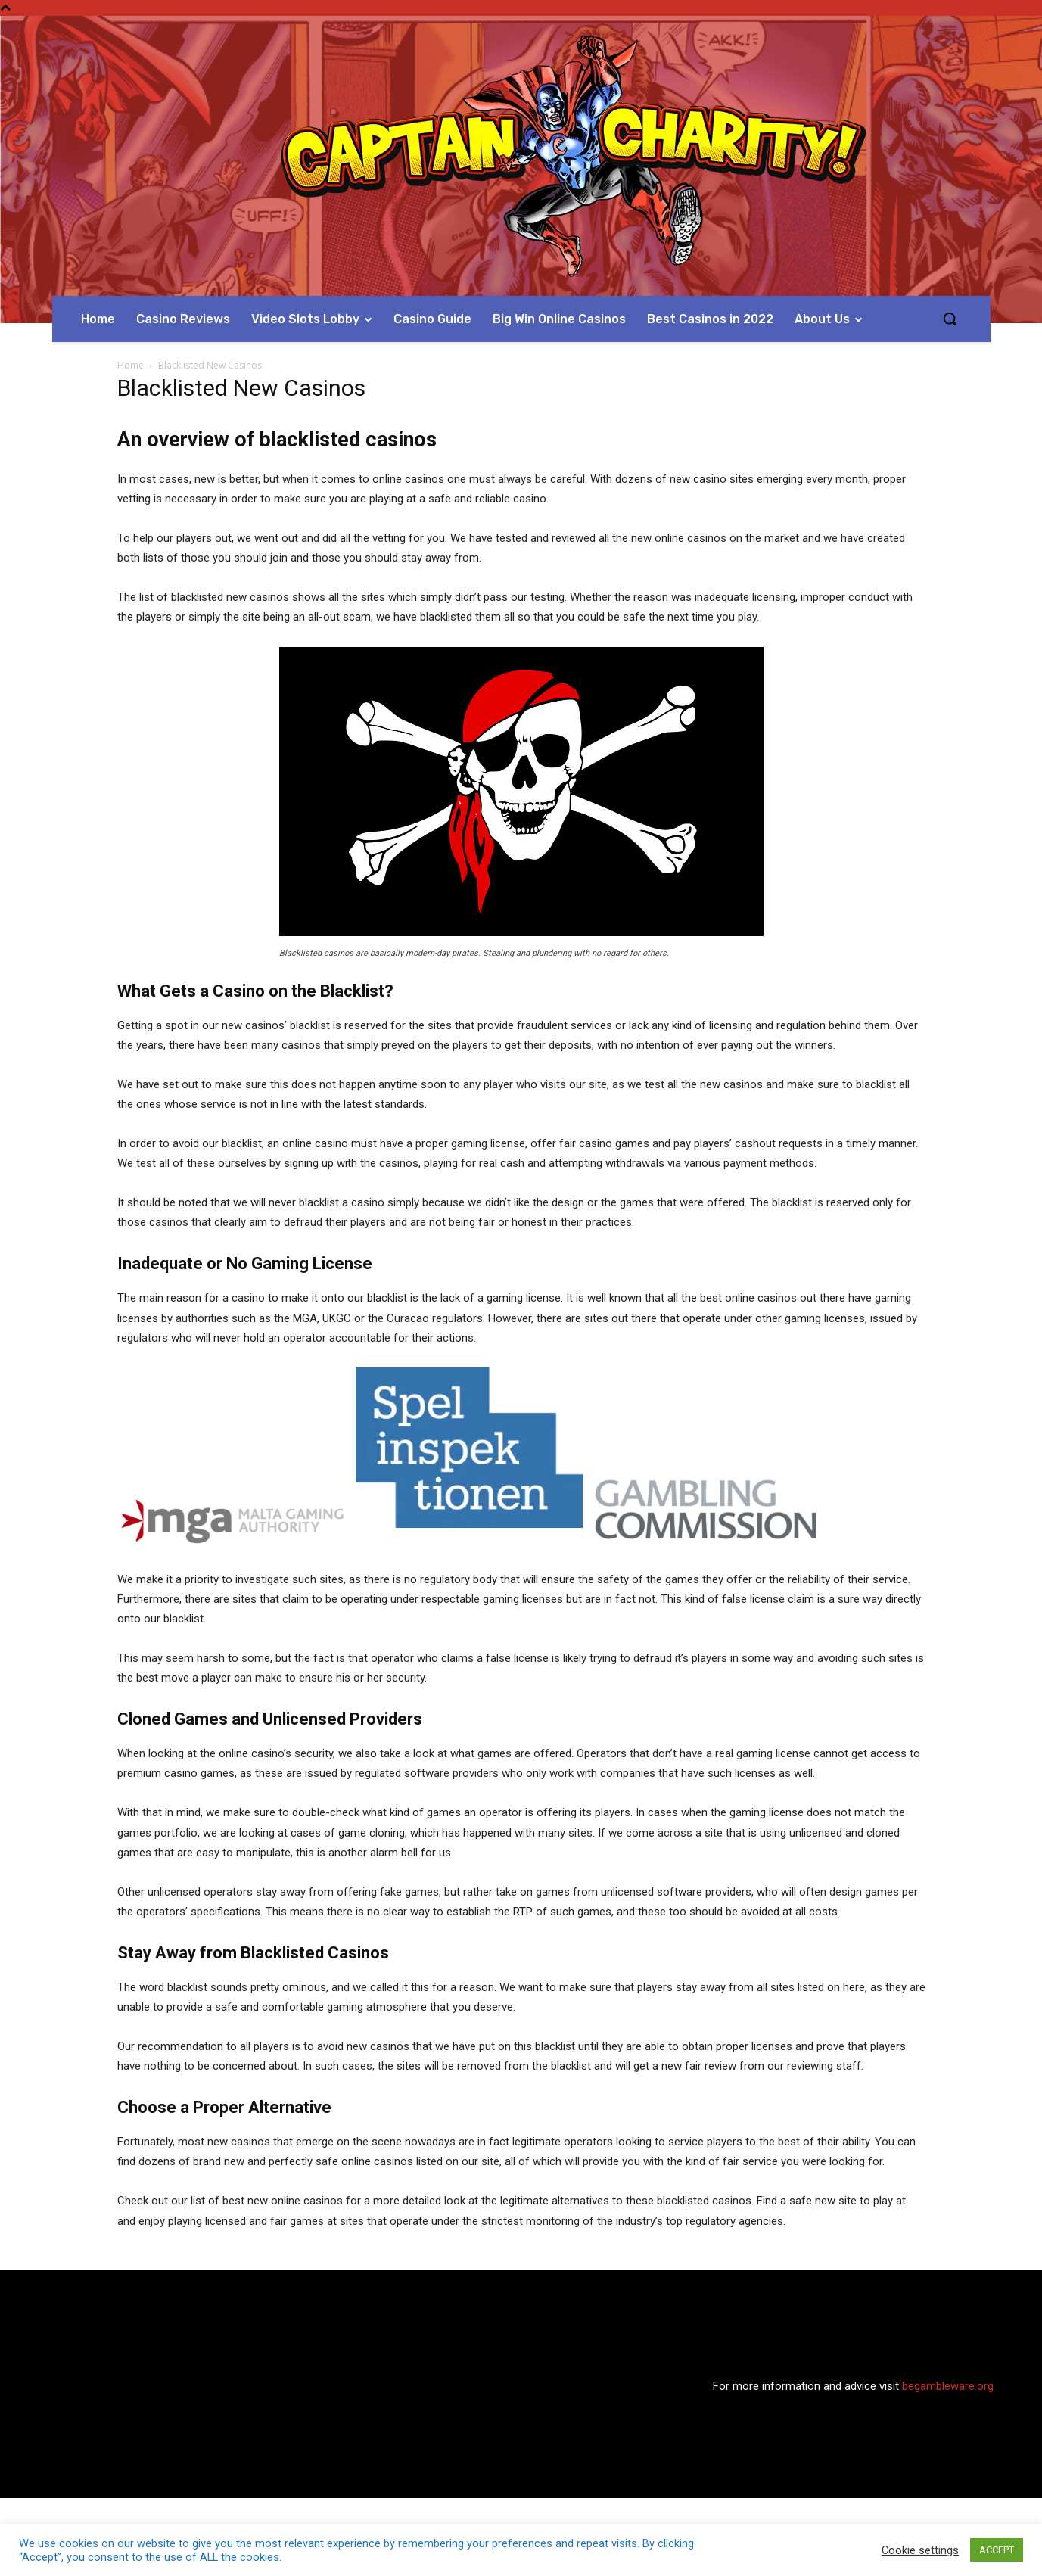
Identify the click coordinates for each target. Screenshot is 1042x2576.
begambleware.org (948, 2386)
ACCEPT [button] (996, 2550)
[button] (949, 318)
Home (130, 365)
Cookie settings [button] (920, 2550)
